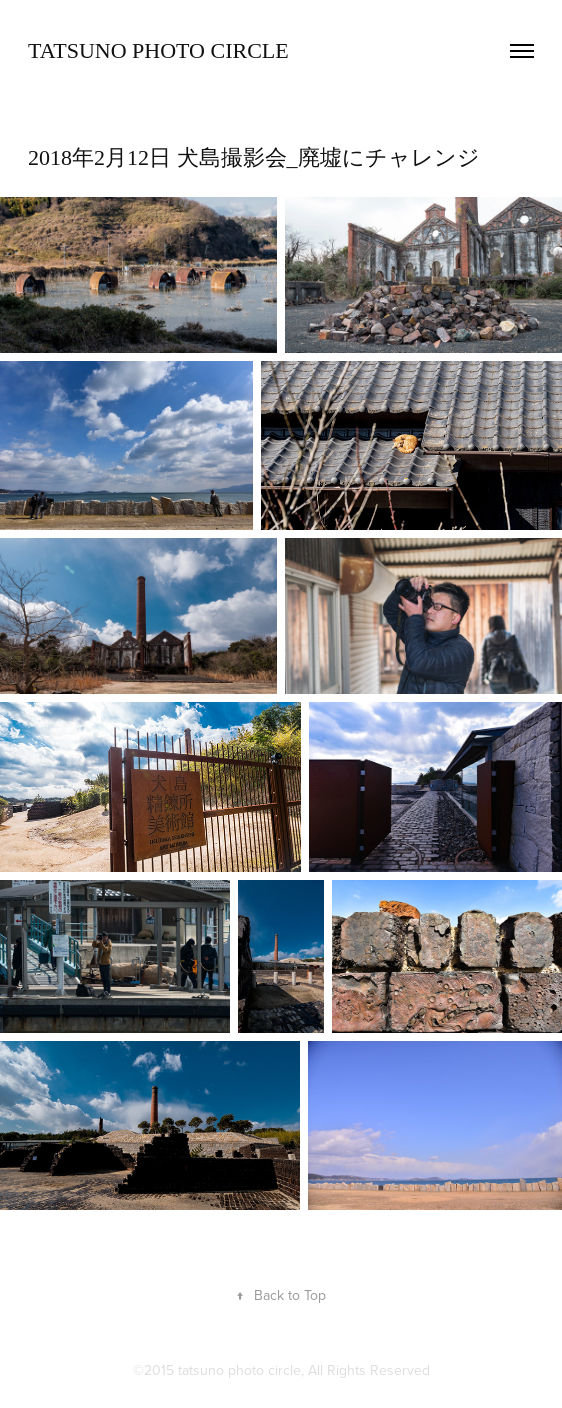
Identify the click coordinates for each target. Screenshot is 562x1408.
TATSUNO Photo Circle (158, 50)
